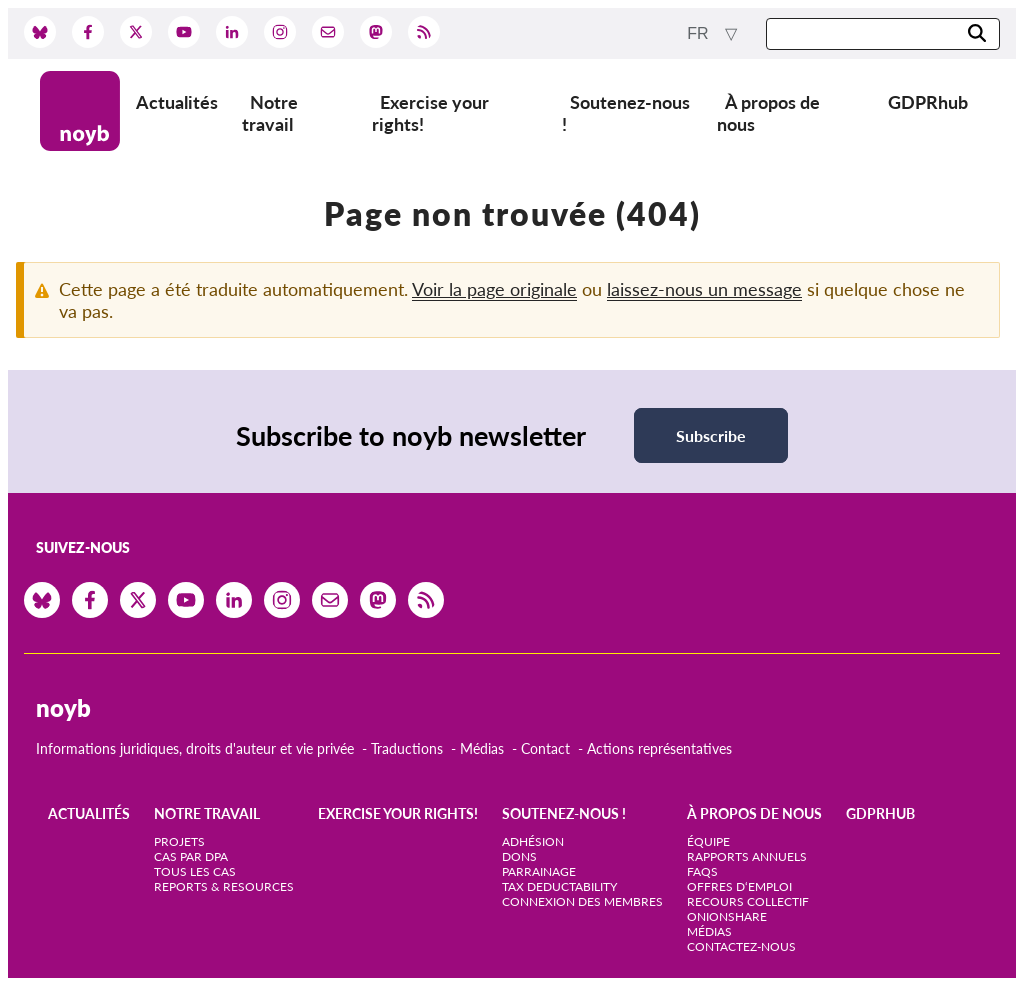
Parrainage (539, 871)
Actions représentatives (659, 748)
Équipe (708, 841)
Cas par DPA (191, 856)
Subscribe (711, 435)
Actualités (177, 102)
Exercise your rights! (430, 113)
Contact (545, 748)
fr (700, 33)
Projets (179, 841)
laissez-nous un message (704, 289)
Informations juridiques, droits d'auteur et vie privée (195, 748)
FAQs (702, 871)
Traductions (407, 748)
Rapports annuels (747, 856)
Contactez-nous (741, 946)
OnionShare (727, 916)
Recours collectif (748, 901)
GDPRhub (928, 102)
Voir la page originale (494, 289)
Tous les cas (195, 871)
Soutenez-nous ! (626, 113)
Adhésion (533, 841)
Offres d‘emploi (739, 886)
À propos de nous (768, 113)
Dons (519, 856)
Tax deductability (559, 886)
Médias (482, 748)
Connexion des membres (582, 901)
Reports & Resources (224, 886)
